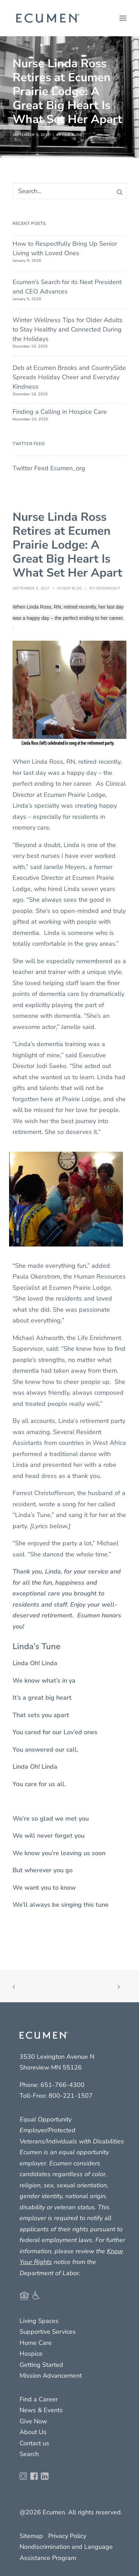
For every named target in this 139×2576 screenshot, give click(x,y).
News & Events (41, 2410)
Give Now (33, 2421)
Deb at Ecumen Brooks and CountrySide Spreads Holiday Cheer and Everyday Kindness (69, 377)
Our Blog (72, 134)
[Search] (69, 191)
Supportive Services (48, 2331)
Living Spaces (39, 2321)
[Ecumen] (47, 18)
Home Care (36, 2343)
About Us (33, 2432)
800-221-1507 (71, 2095)
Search (29, 2454)
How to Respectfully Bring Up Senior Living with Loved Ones (65, 248)
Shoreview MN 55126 (51, 2067)
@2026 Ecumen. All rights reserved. (71, 2512)
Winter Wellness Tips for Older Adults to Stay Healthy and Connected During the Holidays (68, 329)
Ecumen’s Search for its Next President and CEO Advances (67, 287)
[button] (123, 18)
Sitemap (31, 2536)
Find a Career (39, 2399)
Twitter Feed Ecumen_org (49, 468)
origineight (108, 588)
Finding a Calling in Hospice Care (60, 411)
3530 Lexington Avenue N (57, 2056)
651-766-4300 (63, 2085)
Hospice (31, 2353)
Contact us (34, 2443)
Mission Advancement (51, 2375)
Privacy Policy (67, 2536)
